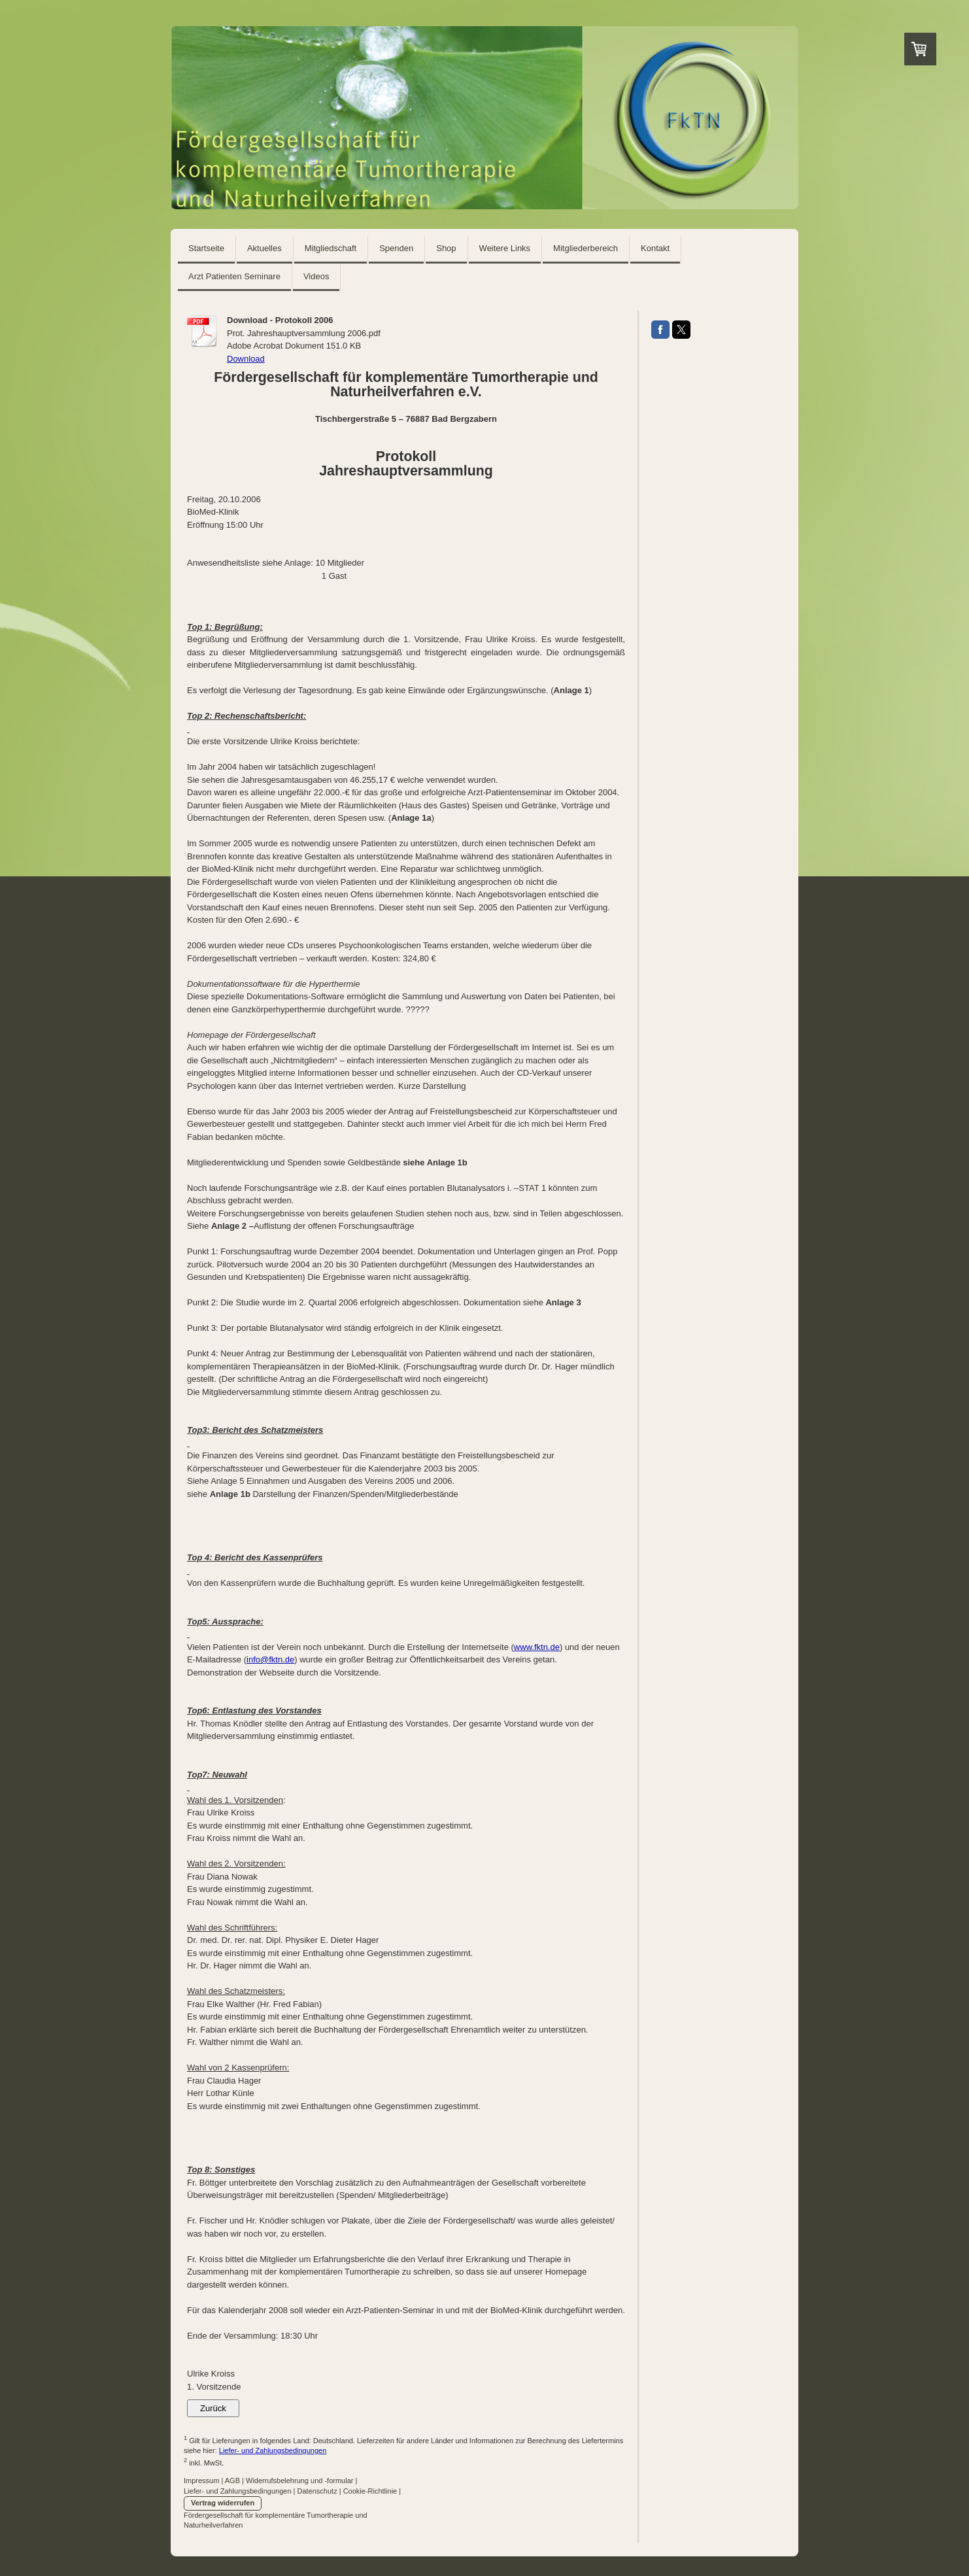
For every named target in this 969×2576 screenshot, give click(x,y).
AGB (232, 2480)
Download (246, 359)
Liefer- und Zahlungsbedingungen (273, 2450)
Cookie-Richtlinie (370, 2491)
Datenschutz (317, 2491)
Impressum (201, 2480)
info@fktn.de (270, 1659)
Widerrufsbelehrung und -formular (299, 2480)
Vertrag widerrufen (222, 2503)
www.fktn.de (537, 1647)
